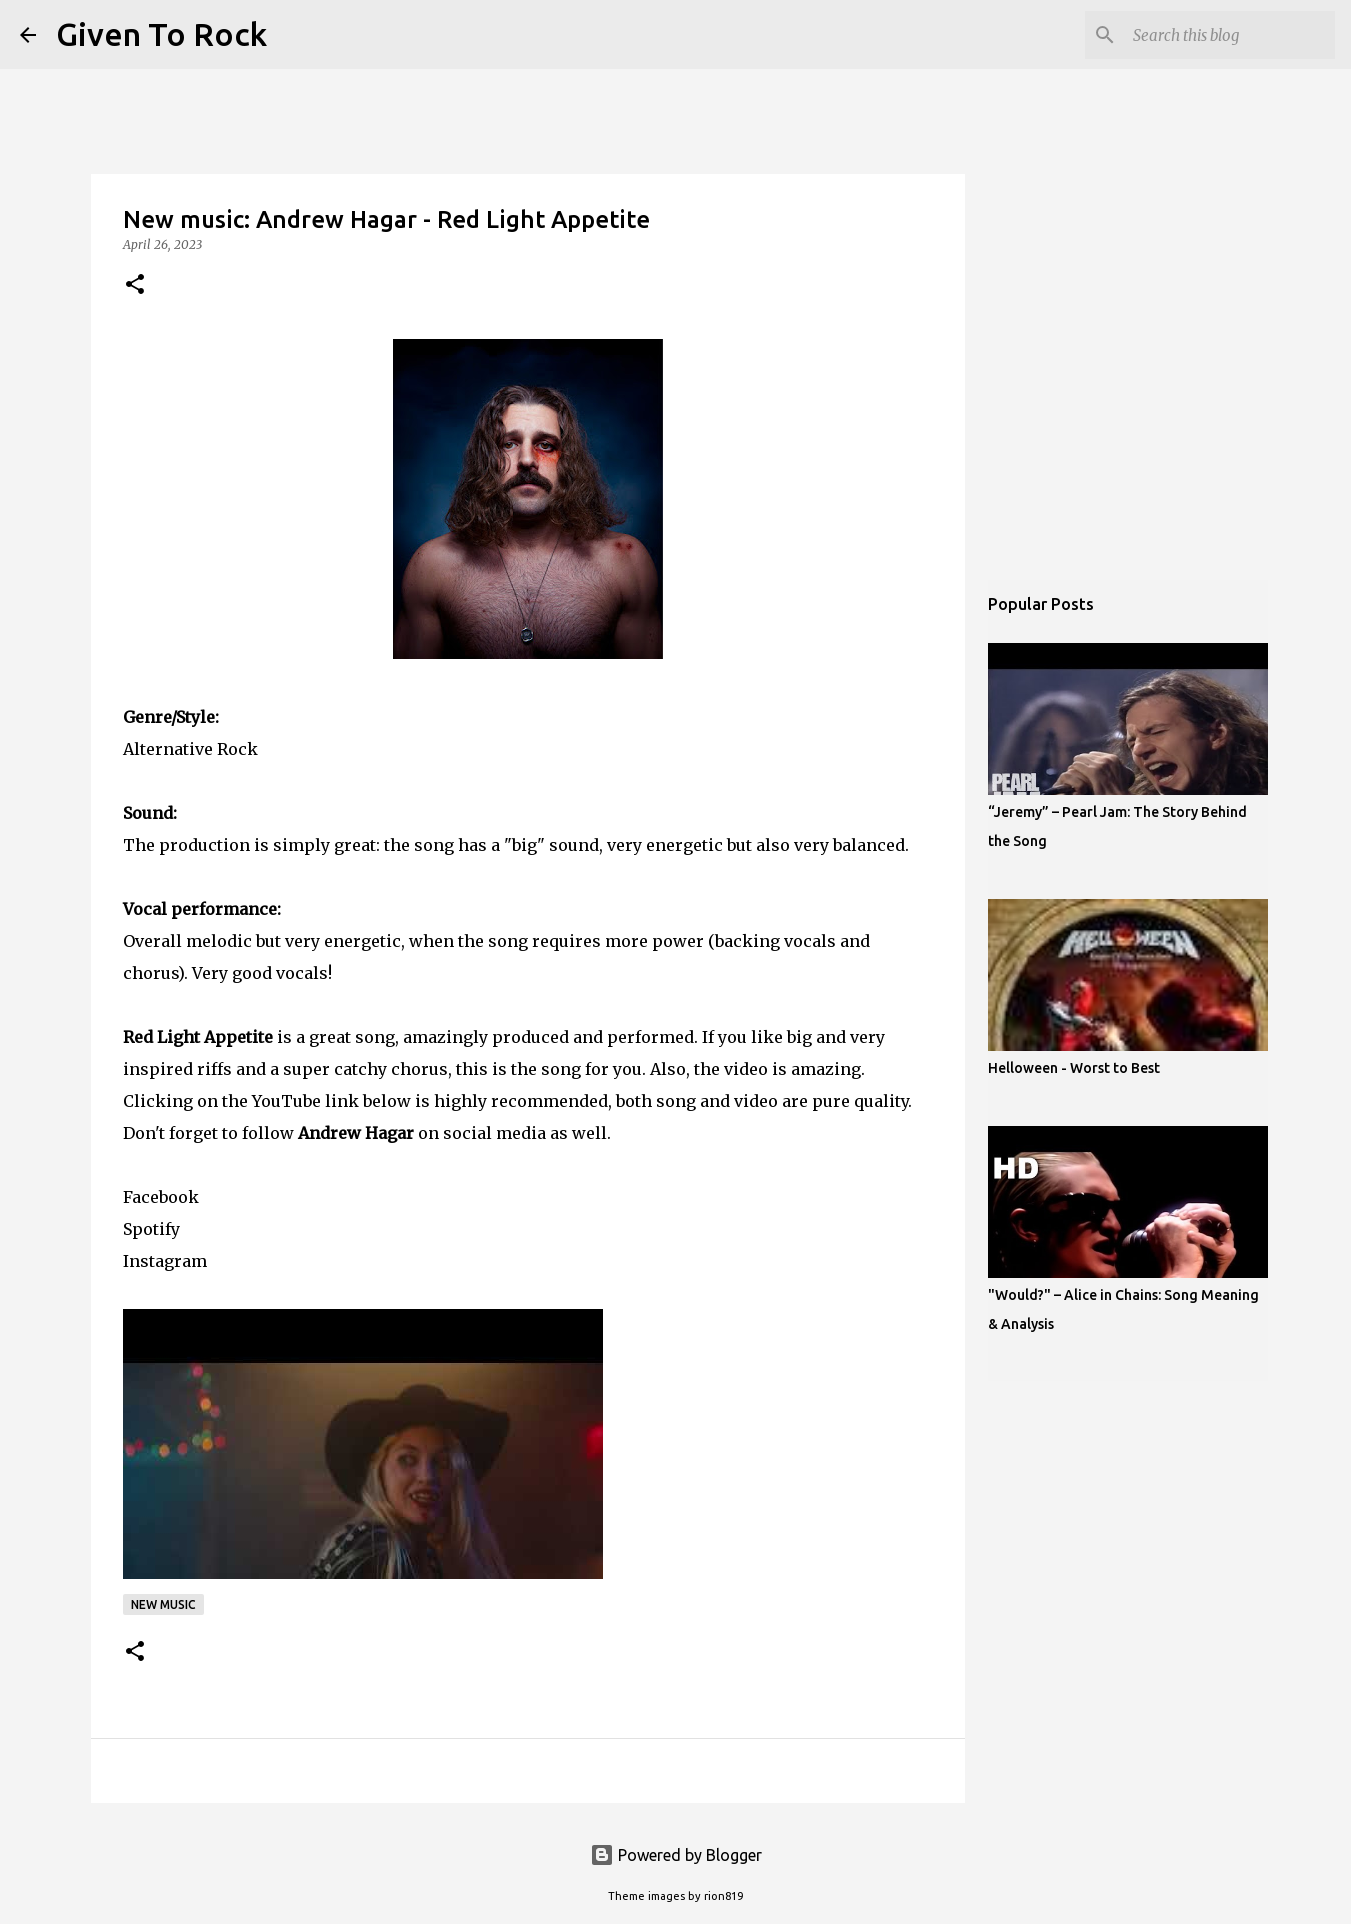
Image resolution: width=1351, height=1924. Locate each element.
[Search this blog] (1230, 35)
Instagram (165, 1261)
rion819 (723, 1896)
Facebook (161, 1197)
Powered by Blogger (676, 1855)
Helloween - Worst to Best (1074, 1068)
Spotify (151, 1229)
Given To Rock (161, 34)
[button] (135, 285)
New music (163, 1604)
